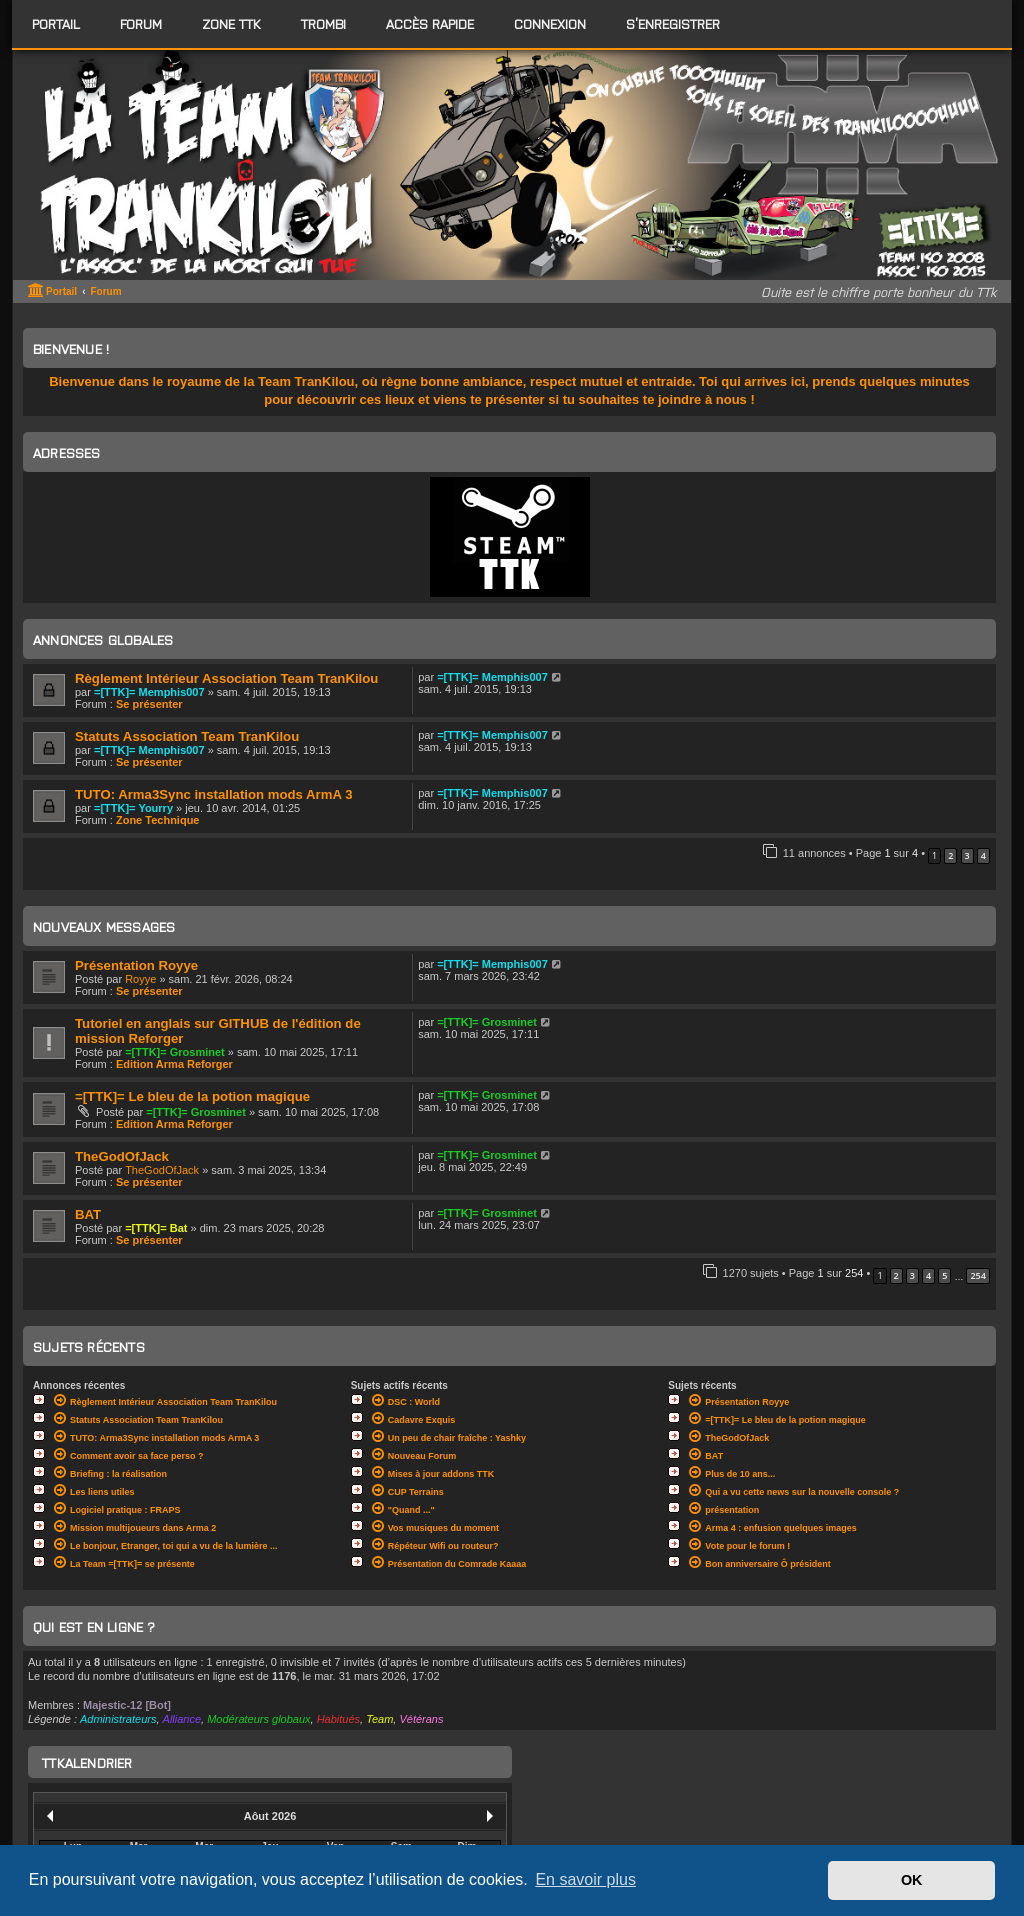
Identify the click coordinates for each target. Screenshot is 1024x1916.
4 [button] (983, 855)
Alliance (182, 1719)
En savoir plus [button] (585, 1879)
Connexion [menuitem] (550, 23)
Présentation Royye (136, 965)
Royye (140, 979)
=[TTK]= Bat (156, 1228)
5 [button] (944, 1275)
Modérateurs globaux (258, 1719)
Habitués (338, 1719)
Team (379, 1719)
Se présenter (149, 704)
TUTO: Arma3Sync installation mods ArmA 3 (213, 794)
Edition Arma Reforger (174, 1064)
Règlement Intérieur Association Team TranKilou (226, 678)
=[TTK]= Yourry (133, 808)
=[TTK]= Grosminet (175, 1052)
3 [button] (967, 855)
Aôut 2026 (270, 1816)
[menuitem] (141, 24)
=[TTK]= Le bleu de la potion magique (192, 1096)
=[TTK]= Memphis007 (149, 692)
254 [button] (977, 1275)
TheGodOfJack (122, 1156)
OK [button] (912, 1880)
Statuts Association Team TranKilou (187, 736)
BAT (88, 1214)
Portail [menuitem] (56, 23)
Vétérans (421, 1719)
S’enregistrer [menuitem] (673, 23)
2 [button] (950, 855)
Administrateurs (118, 1719)
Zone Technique (158, 820)
